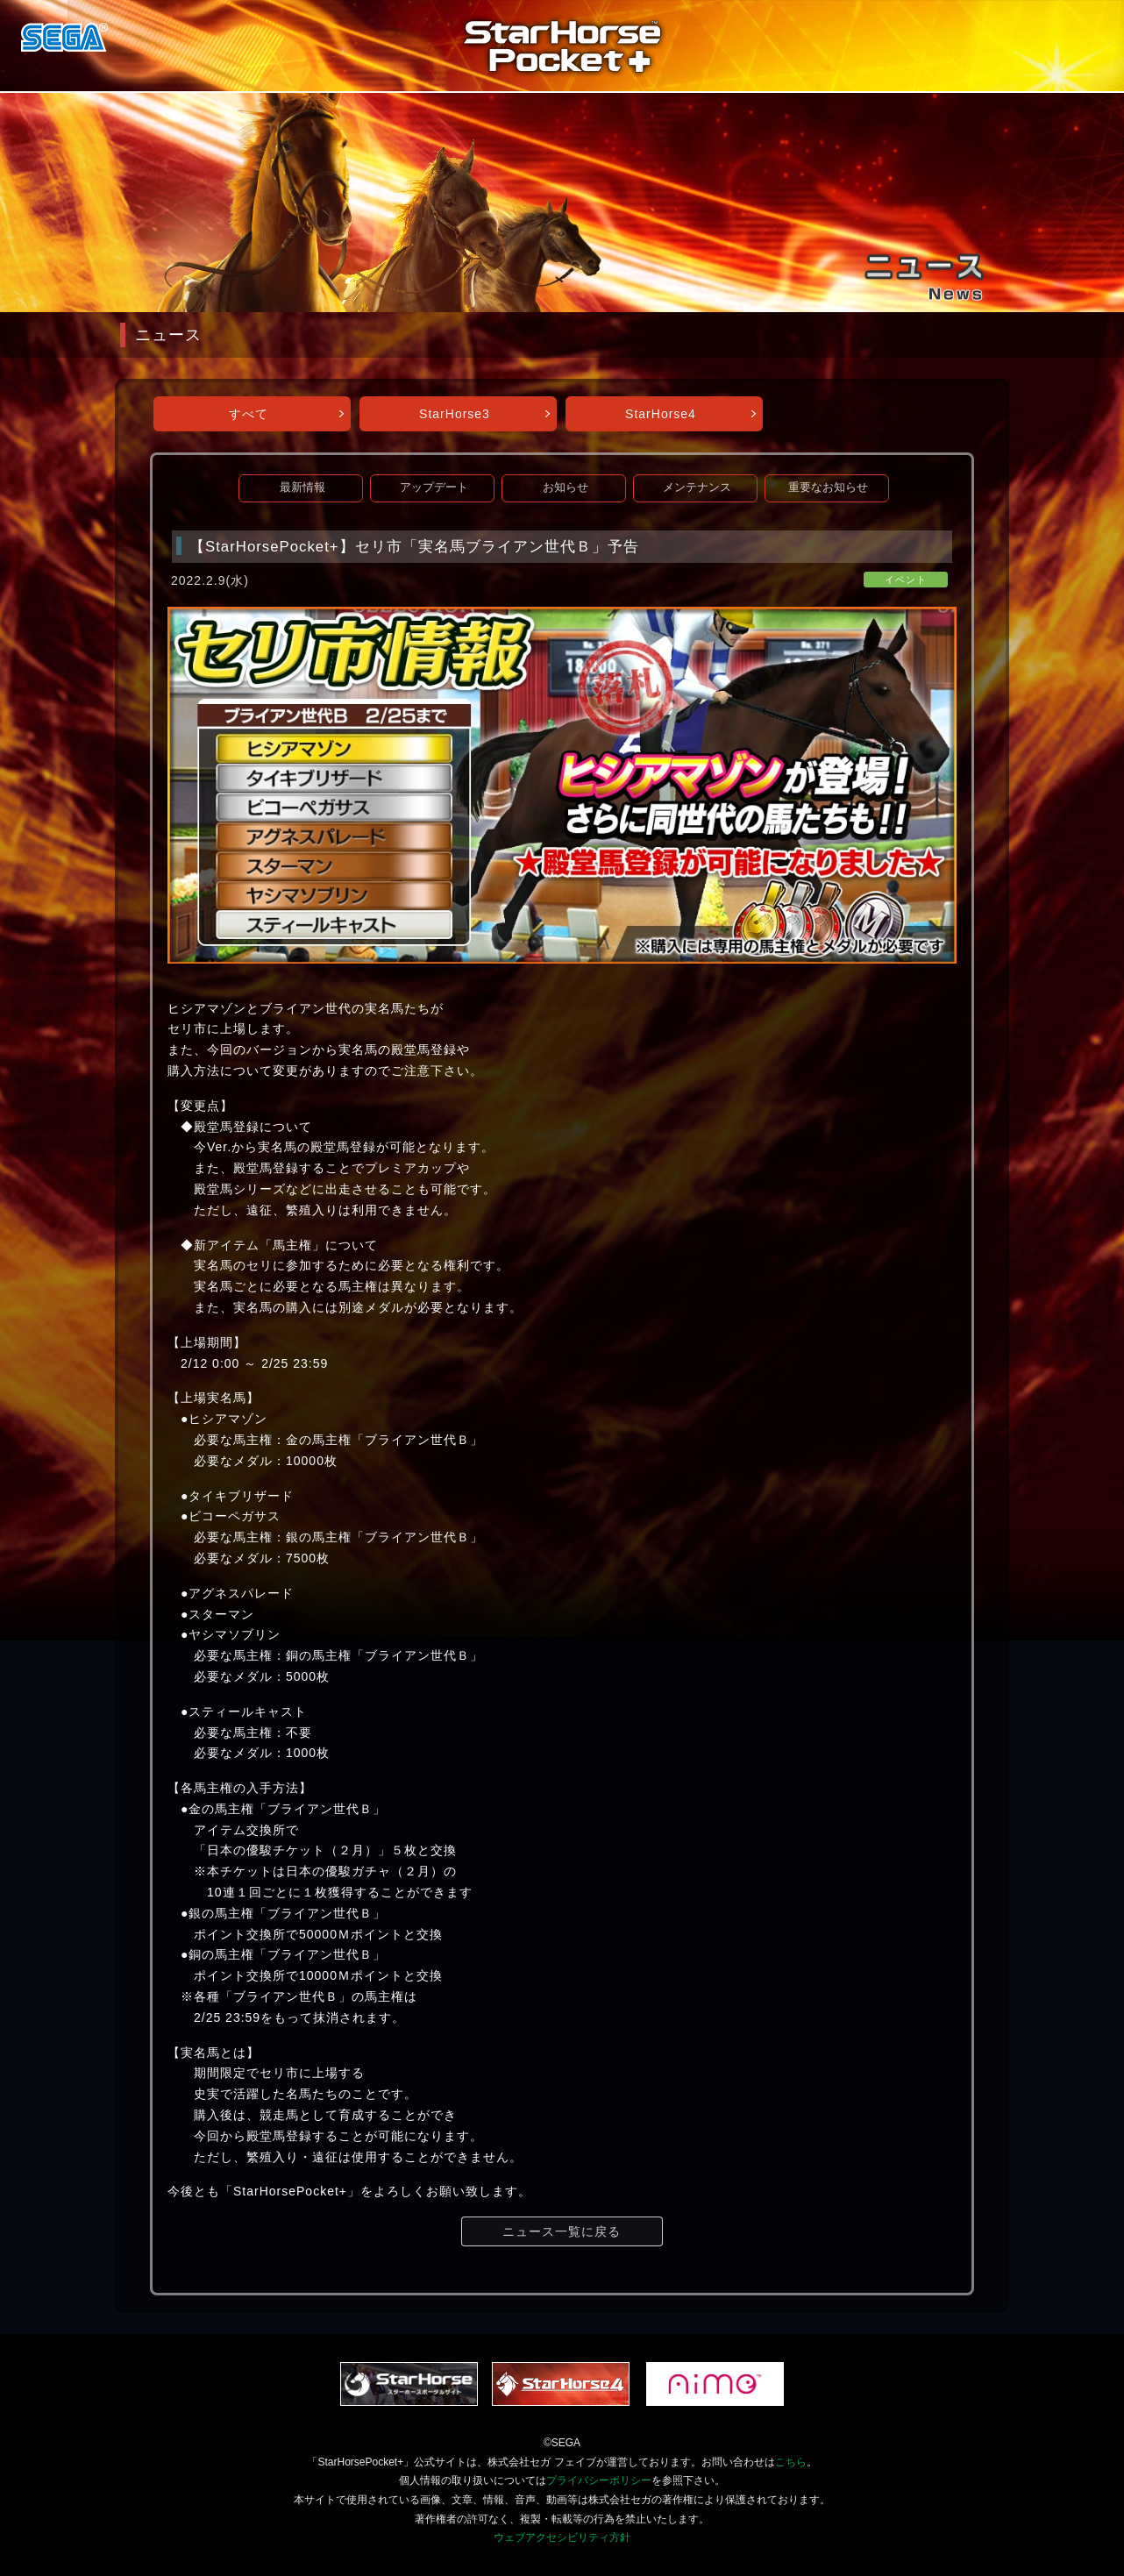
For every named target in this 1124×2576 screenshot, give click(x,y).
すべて (248, 414)
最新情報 (302, 487)
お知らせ (565, 487)
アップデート (434, 487)
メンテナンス (697, 487)
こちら (791, 2462)
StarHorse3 (454, 414)
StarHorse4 (660, 414)
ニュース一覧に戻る (561, 2231)
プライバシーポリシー (598, 2480)
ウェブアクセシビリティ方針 (562, 2537)
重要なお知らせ (828, 487)
